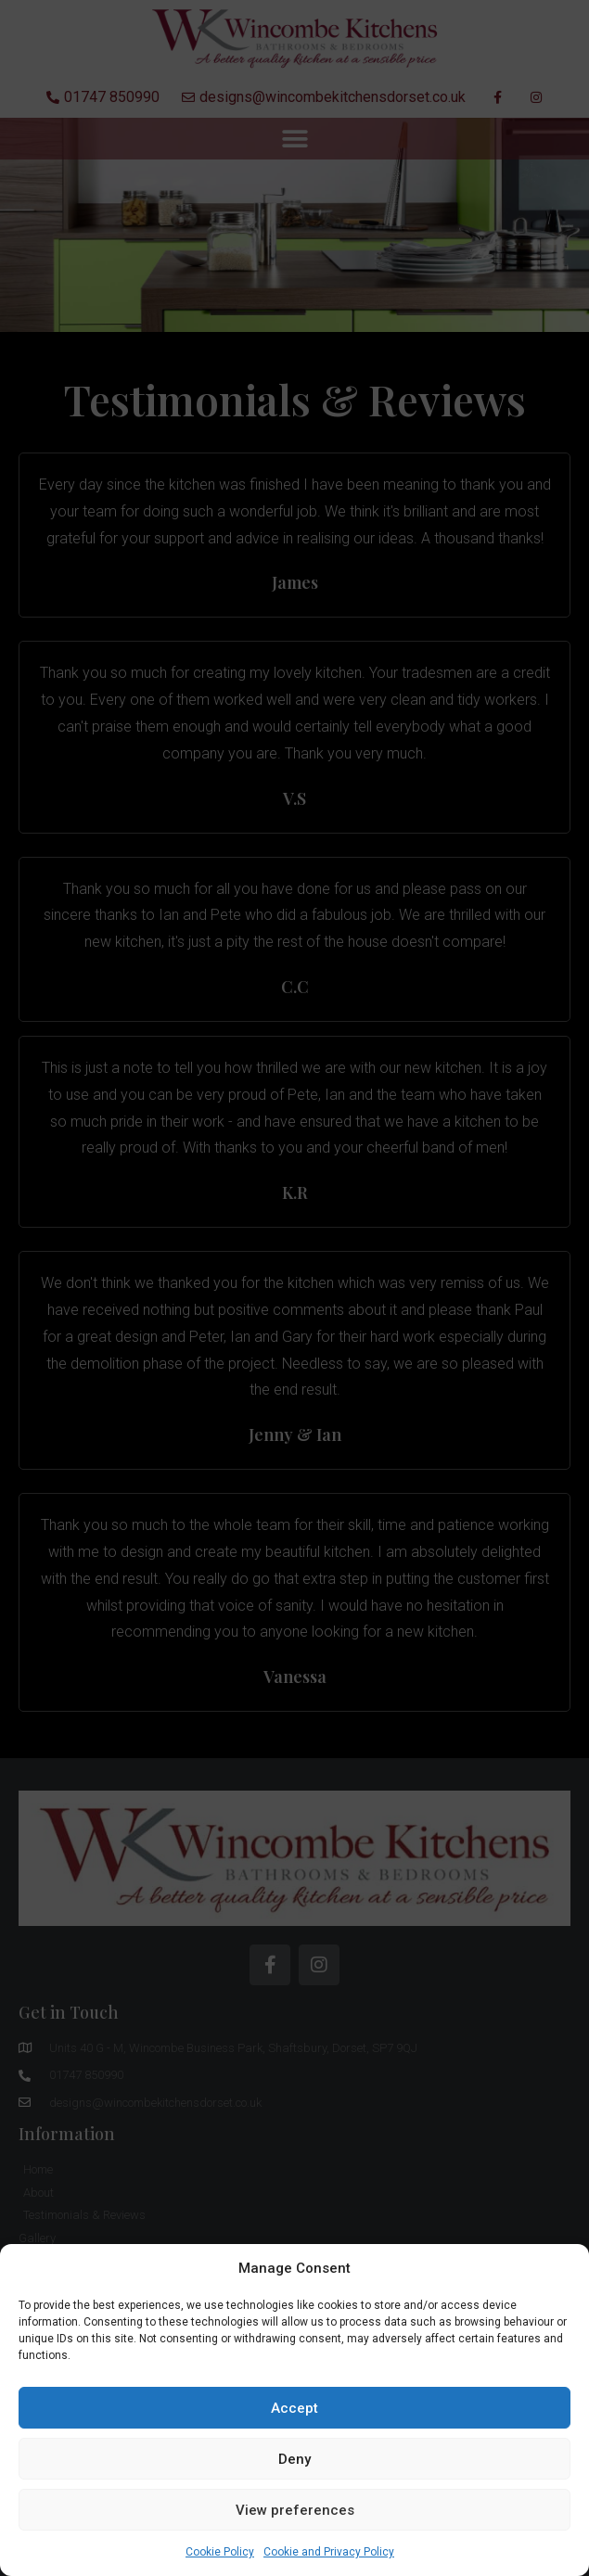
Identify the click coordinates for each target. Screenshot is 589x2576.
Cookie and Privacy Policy (328, 2551)
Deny (294, 2459)
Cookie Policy (220, 2551)
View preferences (295, 2510)
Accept (294, 2408)
